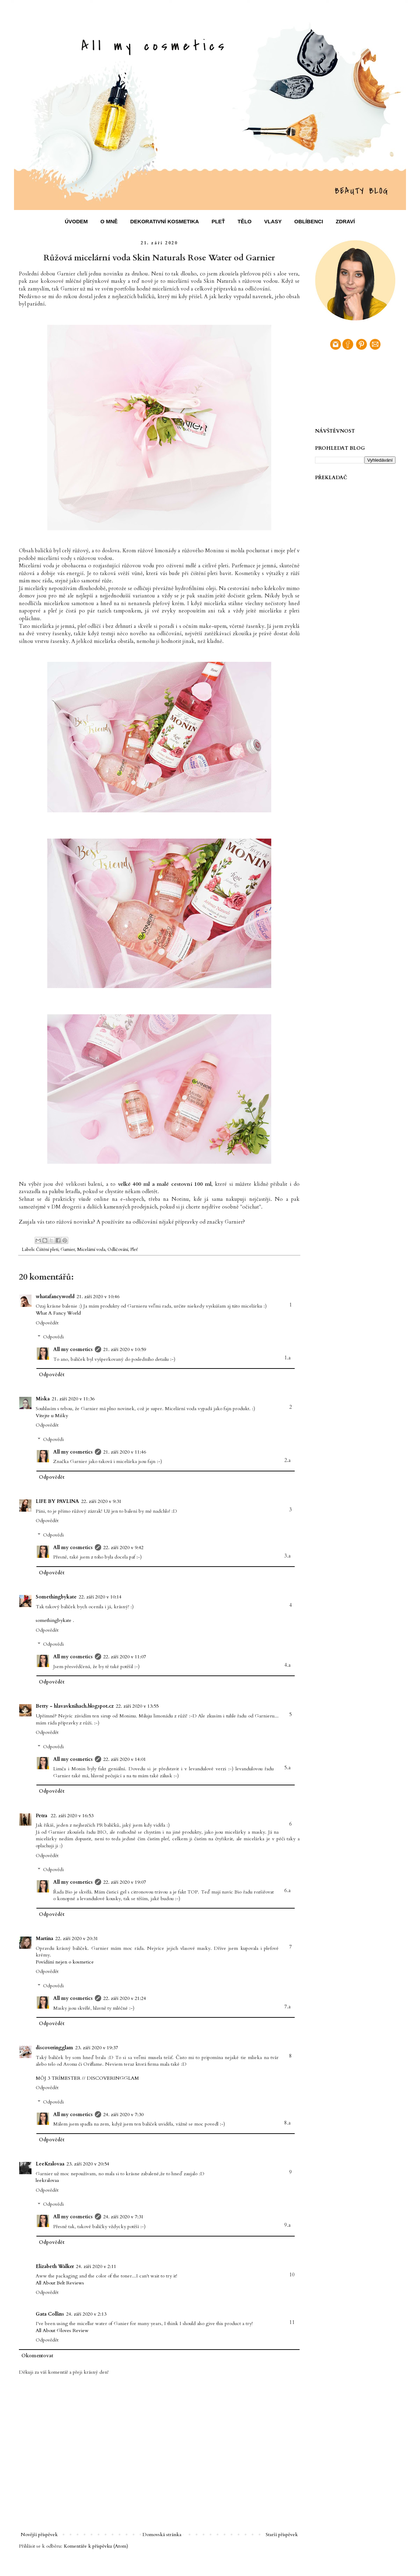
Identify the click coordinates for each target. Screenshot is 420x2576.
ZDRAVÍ (345, 221)
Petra (42, 1815)
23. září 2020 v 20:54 (87, 2164)
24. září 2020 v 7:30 (123, 2114)
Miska (43, 1398)
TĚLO (245, 221)
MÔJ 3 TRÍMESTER (58, 2078)
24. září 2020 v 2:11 (96, 2266)
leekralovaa (47, 2180)
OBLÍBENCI (308, 221)
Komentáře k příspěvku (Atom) (96, 2546)
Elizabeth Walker (55, 2266)
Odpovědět (47, 1323)
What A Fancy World (58, 1313)
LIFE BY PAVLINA (57, 1501)
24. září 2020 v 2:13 (86, 2314)
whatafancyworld (55, 1296)
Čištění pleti (47, 1250)
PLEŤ (218, 221)
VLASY (273, 221)
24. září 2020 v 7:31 (123, 2216)
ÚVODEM (76, 221)
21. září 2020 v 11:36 (73, 1398)
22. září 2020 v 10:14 (100, 1597)
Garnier (68, 1250)
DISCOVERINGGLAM (113, 2078)
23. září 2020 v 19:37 (96, 2047)
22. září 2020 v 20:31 (76, 1938)
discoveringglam (54, 2047)
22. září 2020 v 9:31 (101, 1501)
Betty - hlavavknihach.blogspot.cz (75, 1706)
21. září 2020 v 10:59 (124, 1349)
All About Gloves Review (62, 2330)
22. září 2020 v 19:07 (124, 1882)
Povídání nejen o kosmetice (65, 1962)
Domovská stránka (161, 2534)
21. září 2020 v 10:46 (98, 1296)
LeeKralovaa (50, 2164)
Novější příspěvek (39, 2534)
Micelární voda (91, 1250)
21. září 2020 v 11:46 (124, 1452)
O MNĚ (109, 221)
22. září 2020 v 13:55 (137, 1706)
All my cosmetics (73, 1349)
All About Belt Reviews (60, 2283)
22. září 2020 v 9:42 (123, 1547)
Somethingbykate (56, 1597)
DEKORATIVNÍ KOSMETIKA (164, 221)
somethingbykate (53, 1620)
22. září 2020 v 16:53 (72, 1815)
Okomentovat (37, 2355)
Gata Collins (50, 2314)
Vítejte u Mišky (52, 1415)
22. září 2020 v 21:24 (124, 1998)
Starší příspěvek (282, 2534)
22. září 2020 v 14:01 (124, 1759)
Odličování (117, 1250)
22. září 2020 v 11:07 (124, 1656)
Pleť (134, 1250)
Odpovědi (53, 1337)
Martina (44, 1938)
